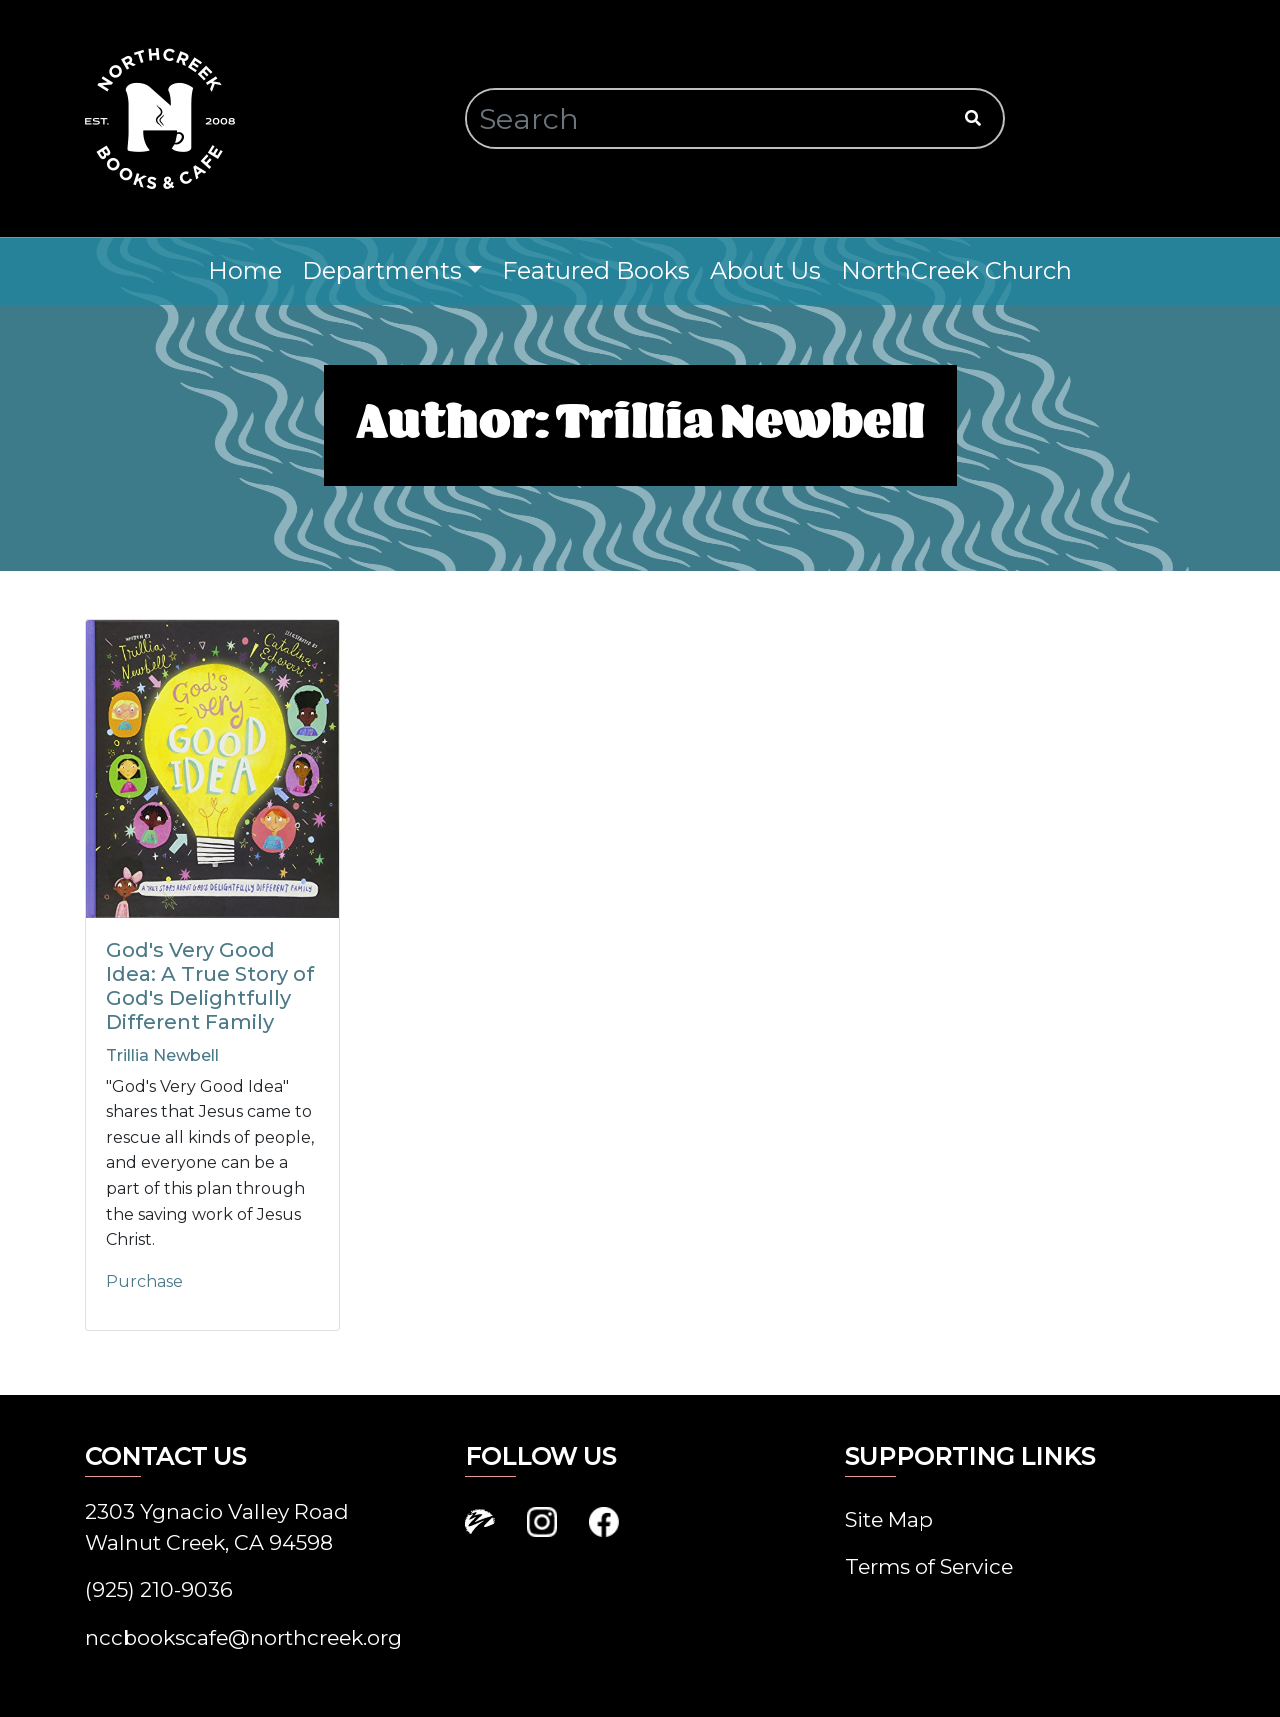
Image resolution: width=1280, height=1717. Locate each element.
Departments (382, 270)
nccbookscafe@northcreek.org (243, 1637)
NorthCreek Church (956, 270)
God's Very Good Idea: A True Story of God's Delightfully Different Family (210, 986)
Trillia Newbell (162, 1055)
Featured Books (596, 270)
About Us (765, 270)
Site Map (889, 1519)
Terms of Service (929, 1566)
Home (245, 270)
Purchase (144, 1281)
